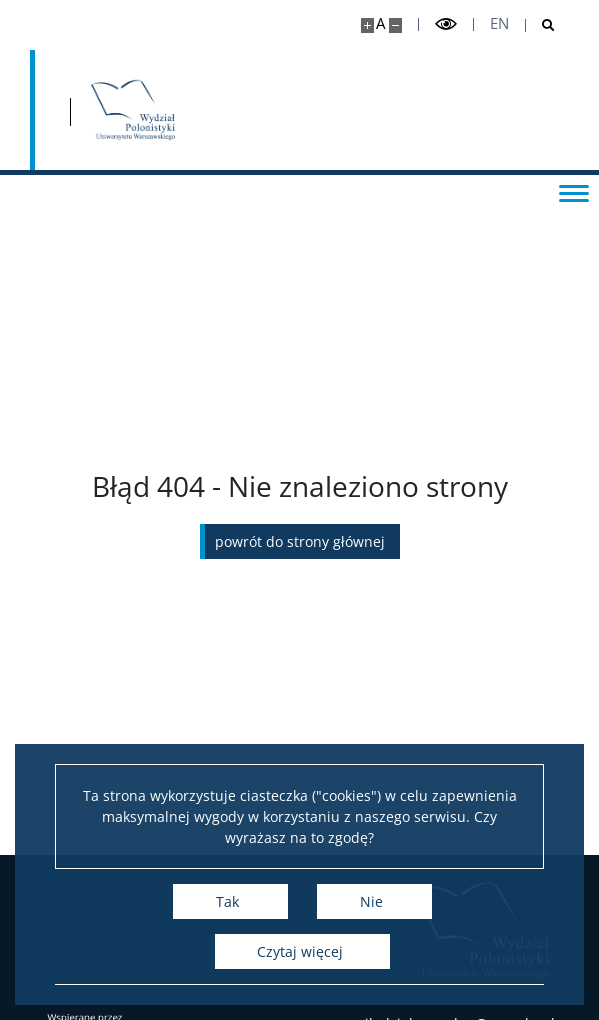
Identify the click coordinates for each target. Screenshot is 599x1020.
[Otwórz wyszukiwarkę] (540, 25)
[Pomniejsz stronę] (395, 25)
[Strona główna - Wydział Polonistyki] (133, 110)
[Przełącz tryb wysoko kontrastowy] (446, 24)
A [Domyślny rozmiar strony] (380, 23)
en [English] (499, 23)
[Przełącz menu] (574, 192)
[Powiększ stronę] (367, 25)
